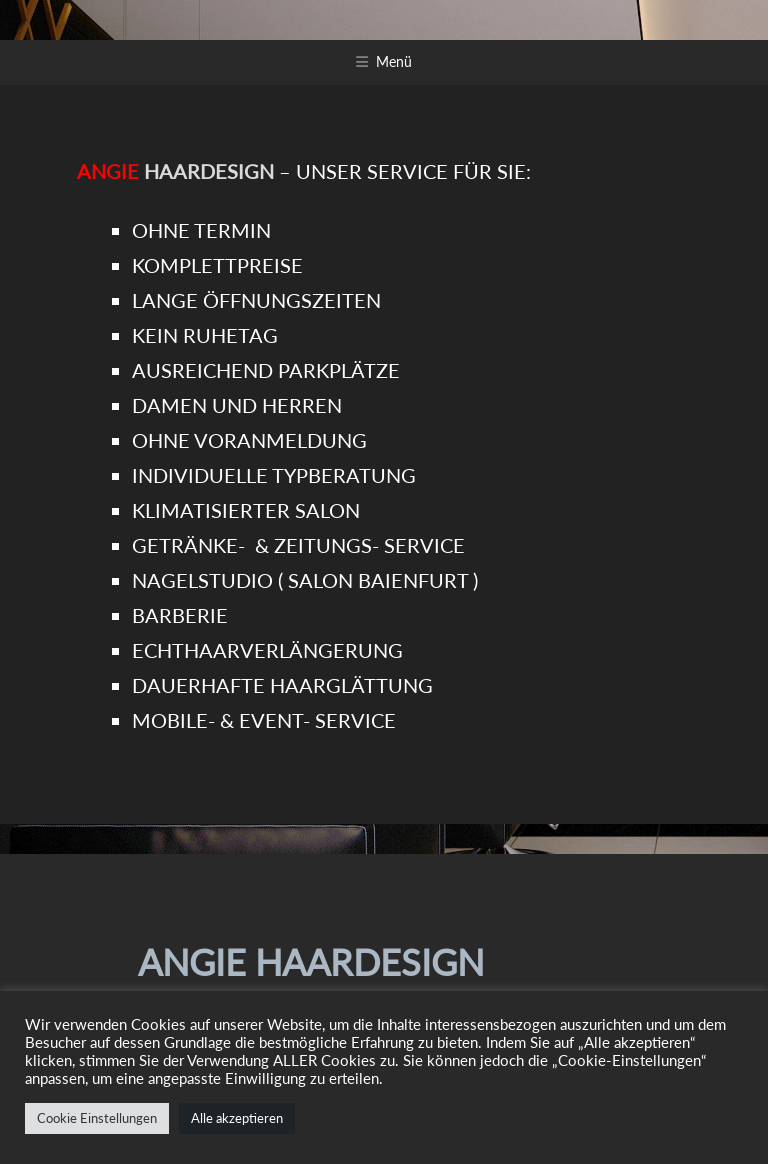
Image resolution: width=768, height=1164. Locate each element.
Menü (394, 61)
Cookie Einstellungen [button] (97, 1118)
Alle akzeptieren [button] (237, 1118)
